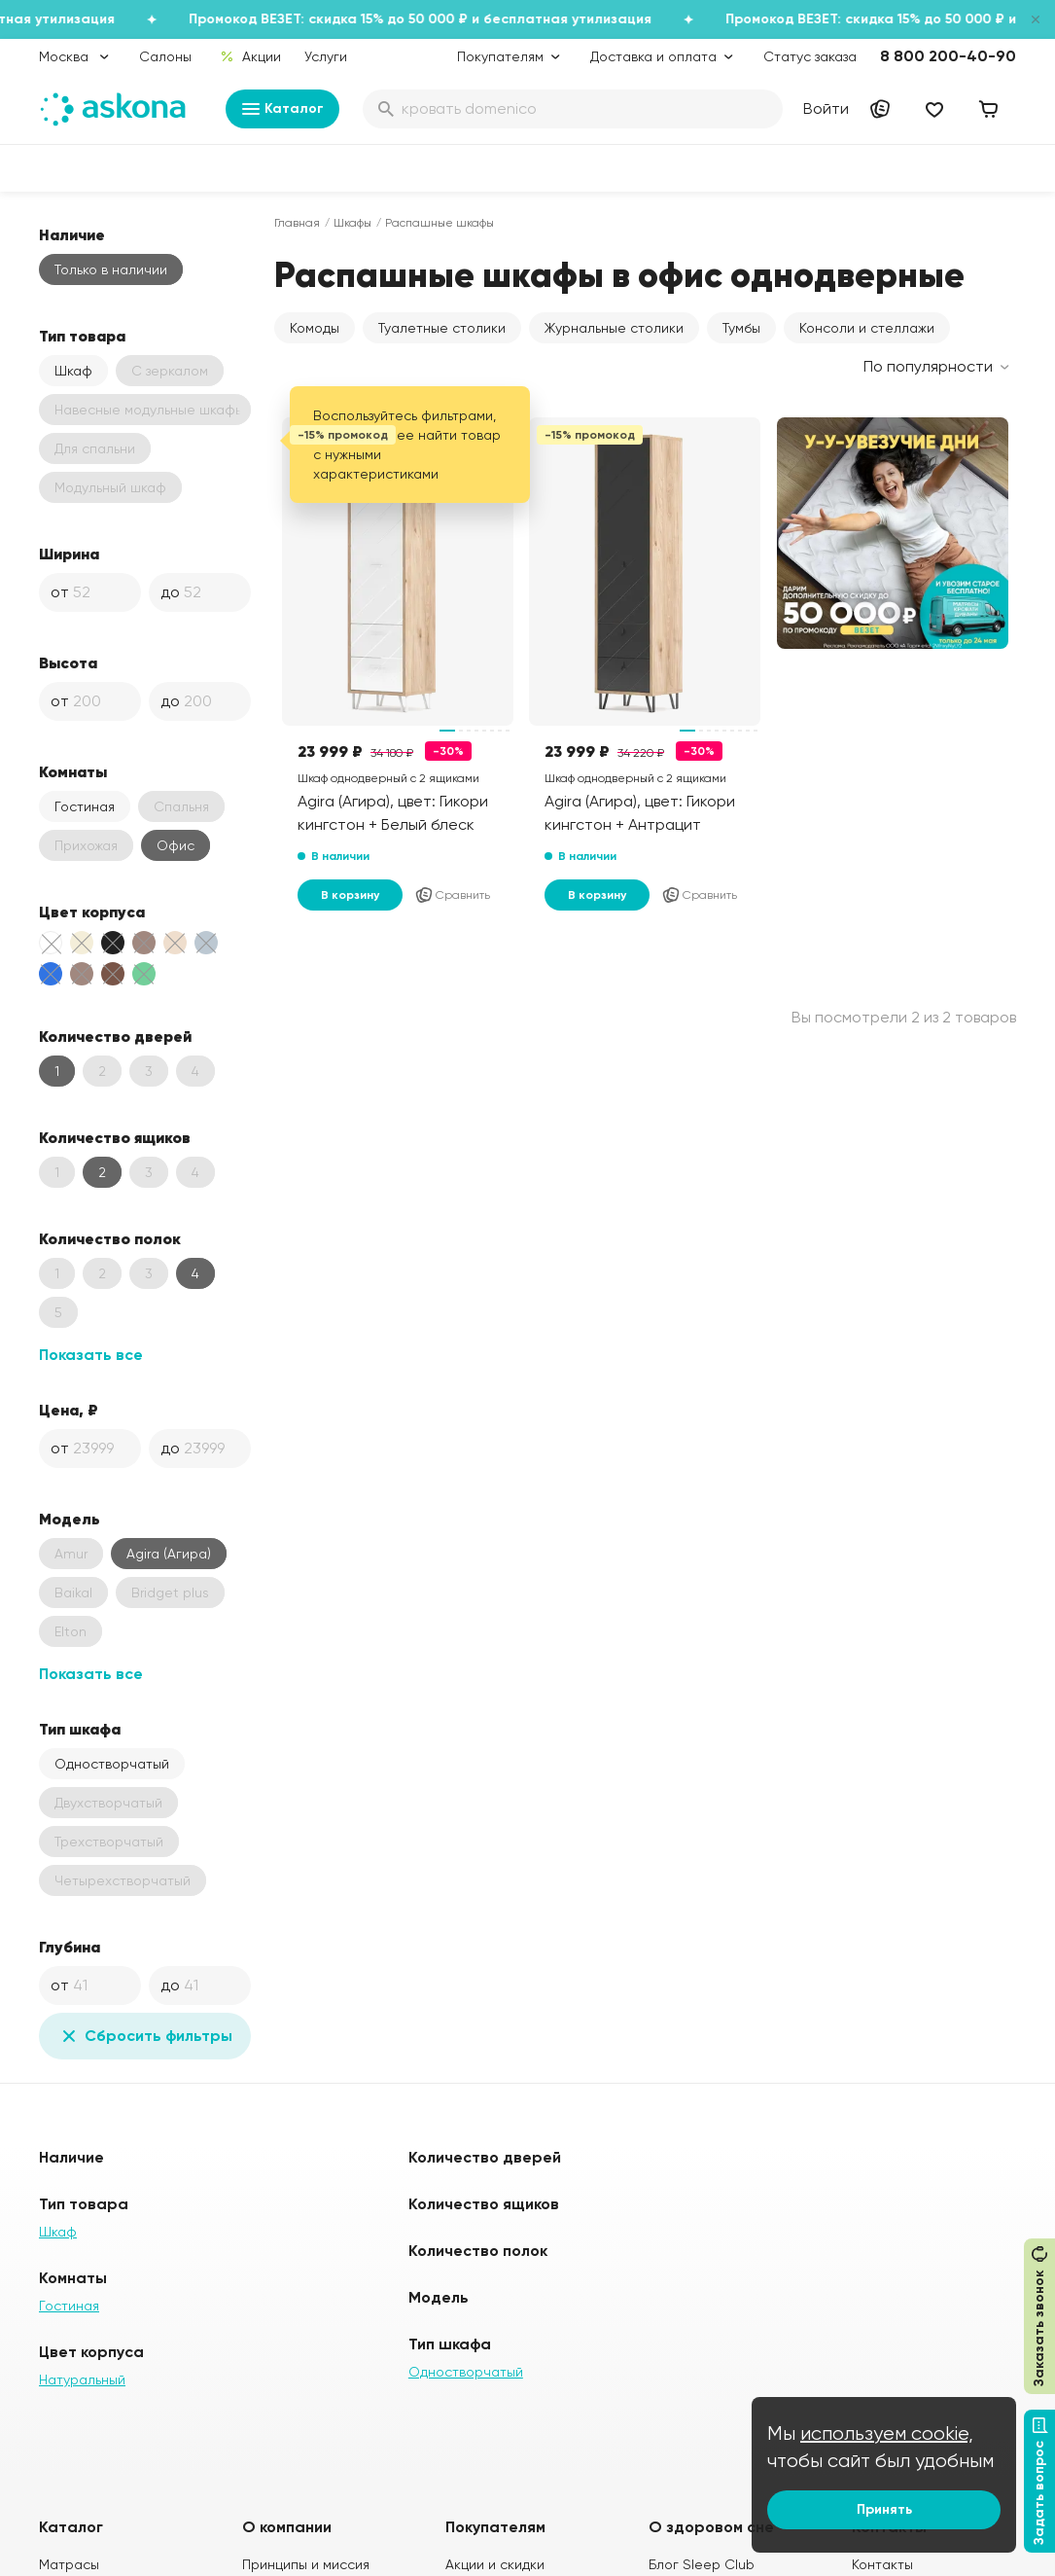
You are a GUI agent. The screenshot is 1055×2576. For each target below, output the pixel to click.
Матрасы (69, 2564)
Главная (297, 223)
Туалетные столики (442, 328)
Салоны (165, 56)
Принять (884, 2509)
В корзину (350, 895)
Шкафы (352, 223)
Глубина (69, 1946)
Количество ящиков (115, 1137)
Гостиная (84, 806)
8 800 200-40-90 (948, 56)
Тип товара (82, 335)
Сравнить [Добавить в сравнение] (452, 895)
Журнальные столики (614, 328)
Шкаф (73, 370)
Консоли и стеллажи (866, 328)
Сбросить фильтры (144, 2036)
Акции (250, 56)
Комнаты (73, 771)
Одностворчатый (111, 1763)
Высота (68, 662)
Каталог (282, 109)
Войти (826, 108)
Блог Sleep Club (702, 2564)
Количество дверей (115, 1036)
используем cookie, (886, 2433)
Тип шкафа (80, 1728)
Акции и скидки (495, 2564)
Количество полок (110, 1238)
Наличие (72, 234)
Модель (69, 1518)
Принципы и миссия (305, 2564)
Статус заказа (810, 56)
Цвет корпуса (92, 911)
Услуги (325, 56)
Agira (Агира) (168, 1553)
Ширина (69, 553)
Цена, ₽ (68, 1409)
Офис (175, 845)
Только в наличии (110, 269)
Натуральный (82, 2379)
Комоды (314, 328)
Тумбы (741, 328)
